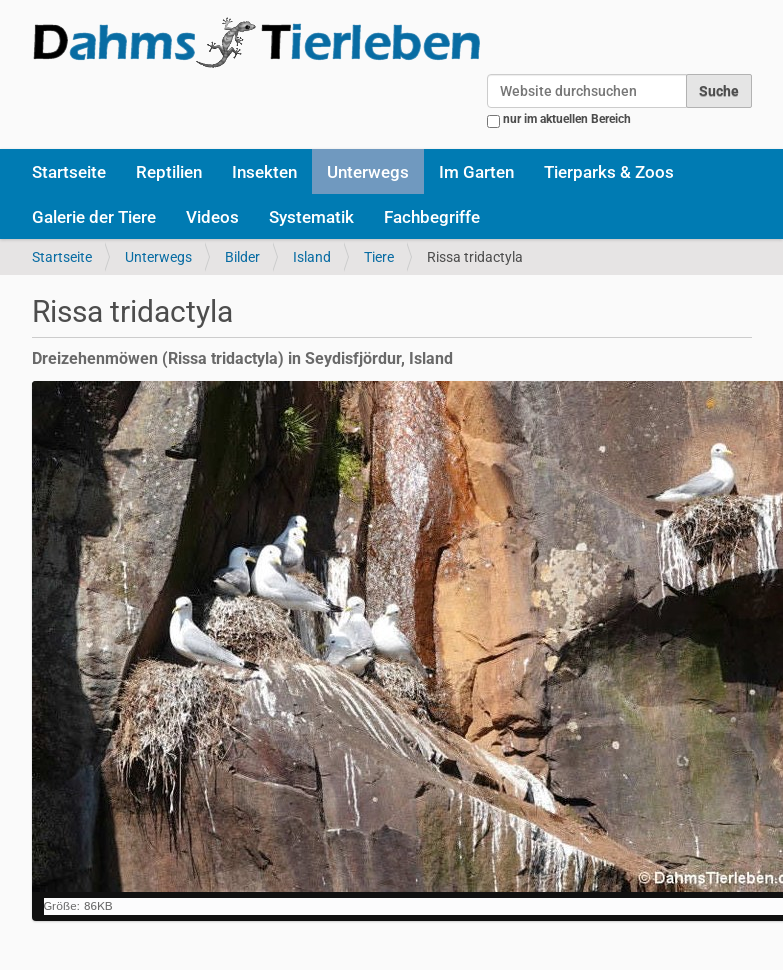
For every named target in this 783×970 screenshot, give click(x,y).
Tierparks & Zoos (609, 172)
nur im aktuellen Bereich (567, 119)
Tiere (379, 257)
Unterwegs (368, 172)
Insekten (264, 172)
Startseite (69, 172)
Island (312, 257)
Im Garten (476, 172)
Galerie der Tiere (94, 217)
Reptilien (169, 172)
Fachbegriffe (432, 217)
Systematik (311, 217)
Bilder (242, 257)
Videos (212, 217)
